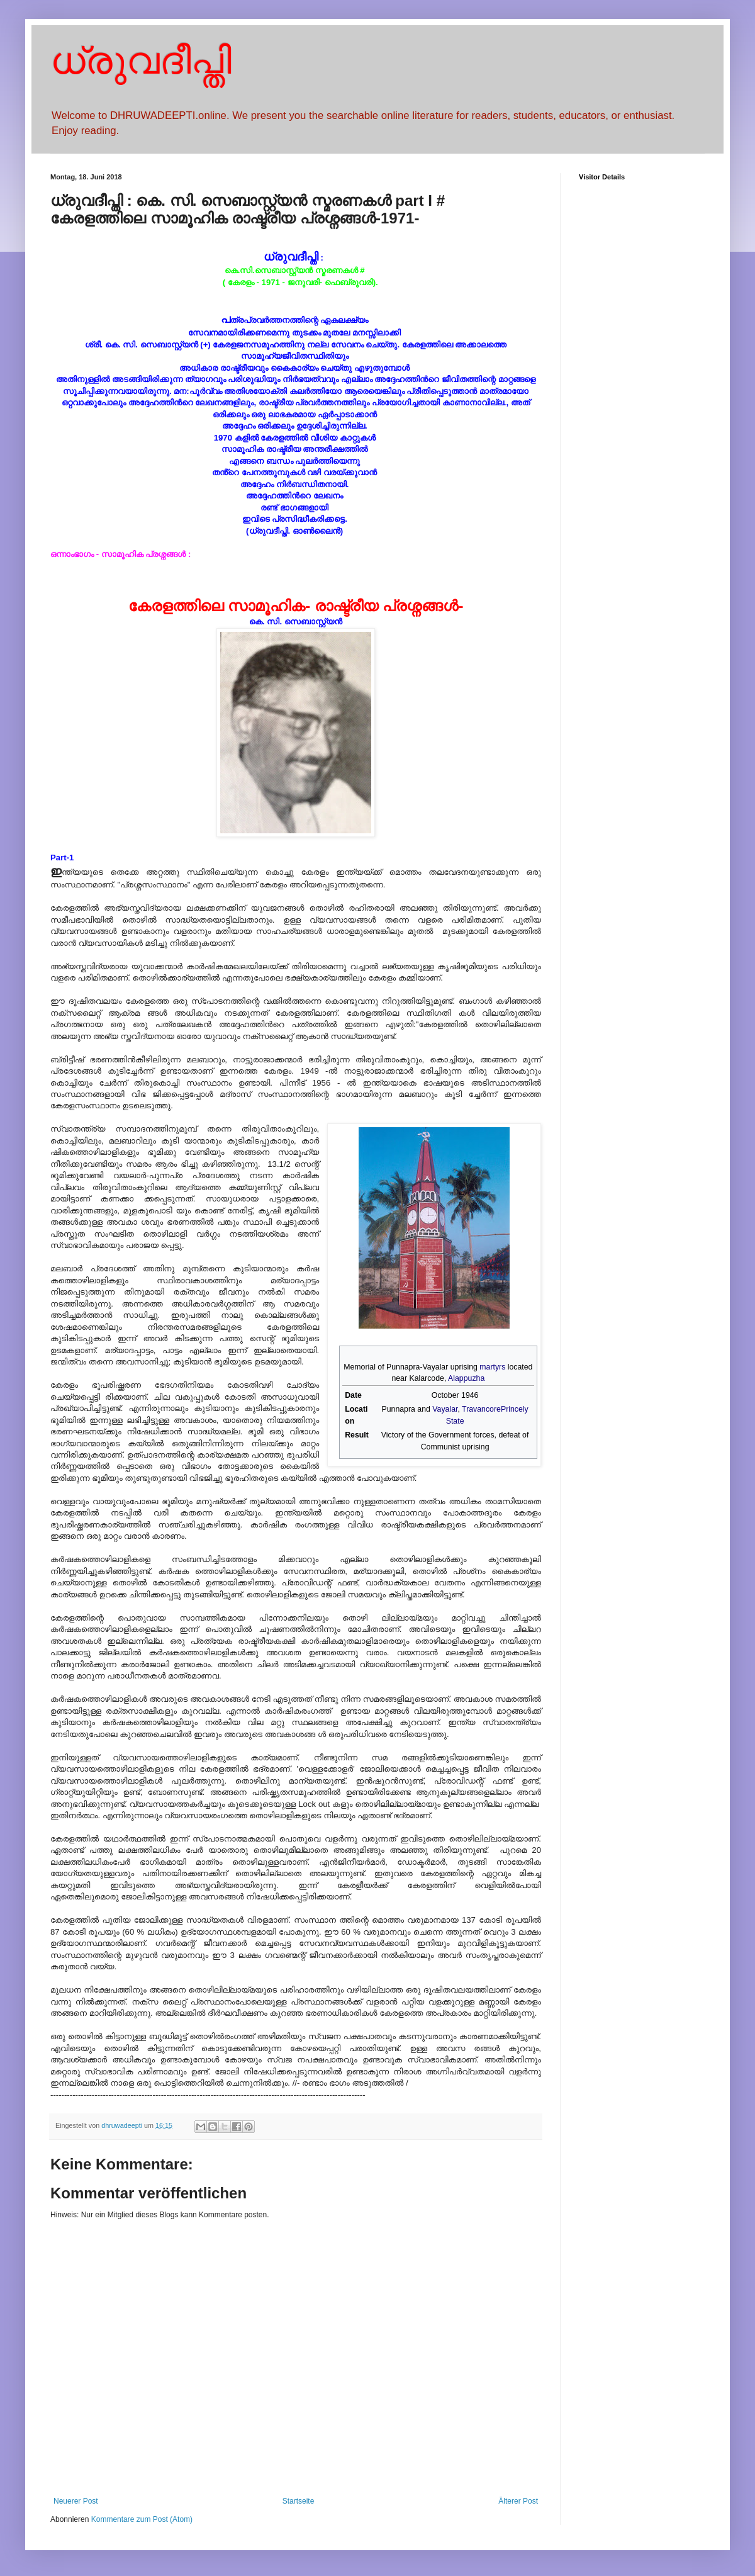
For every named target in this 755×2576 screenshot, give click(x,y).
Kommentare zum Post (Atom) (142, 2519)
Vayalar (444, 1409)
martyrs (492, 1367)
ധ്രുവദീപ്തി (141, 61)
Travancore (481, 1409)
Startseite (298, 2501)
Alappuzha (466, 1378)
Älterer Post (518, 2501)
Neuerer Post (75, 2501)
